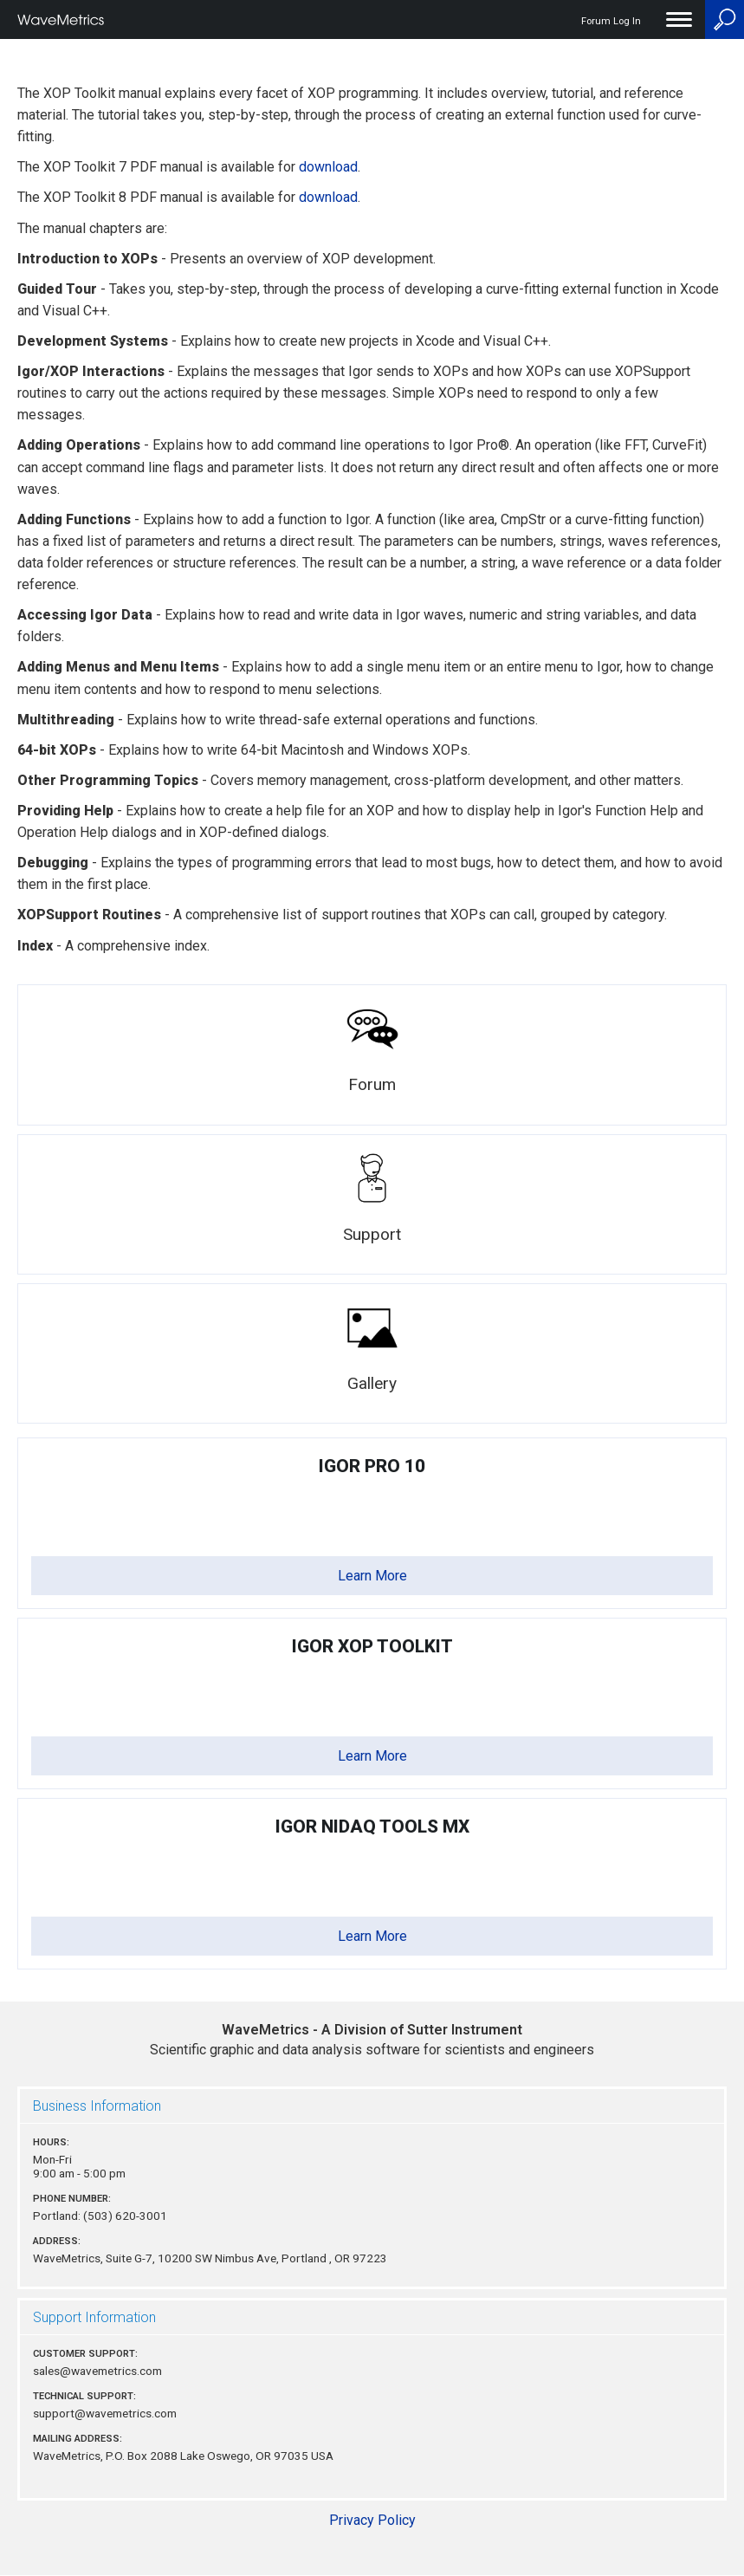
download (328, 167)
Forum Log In (611, 21)
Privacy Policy (372, 2520)
